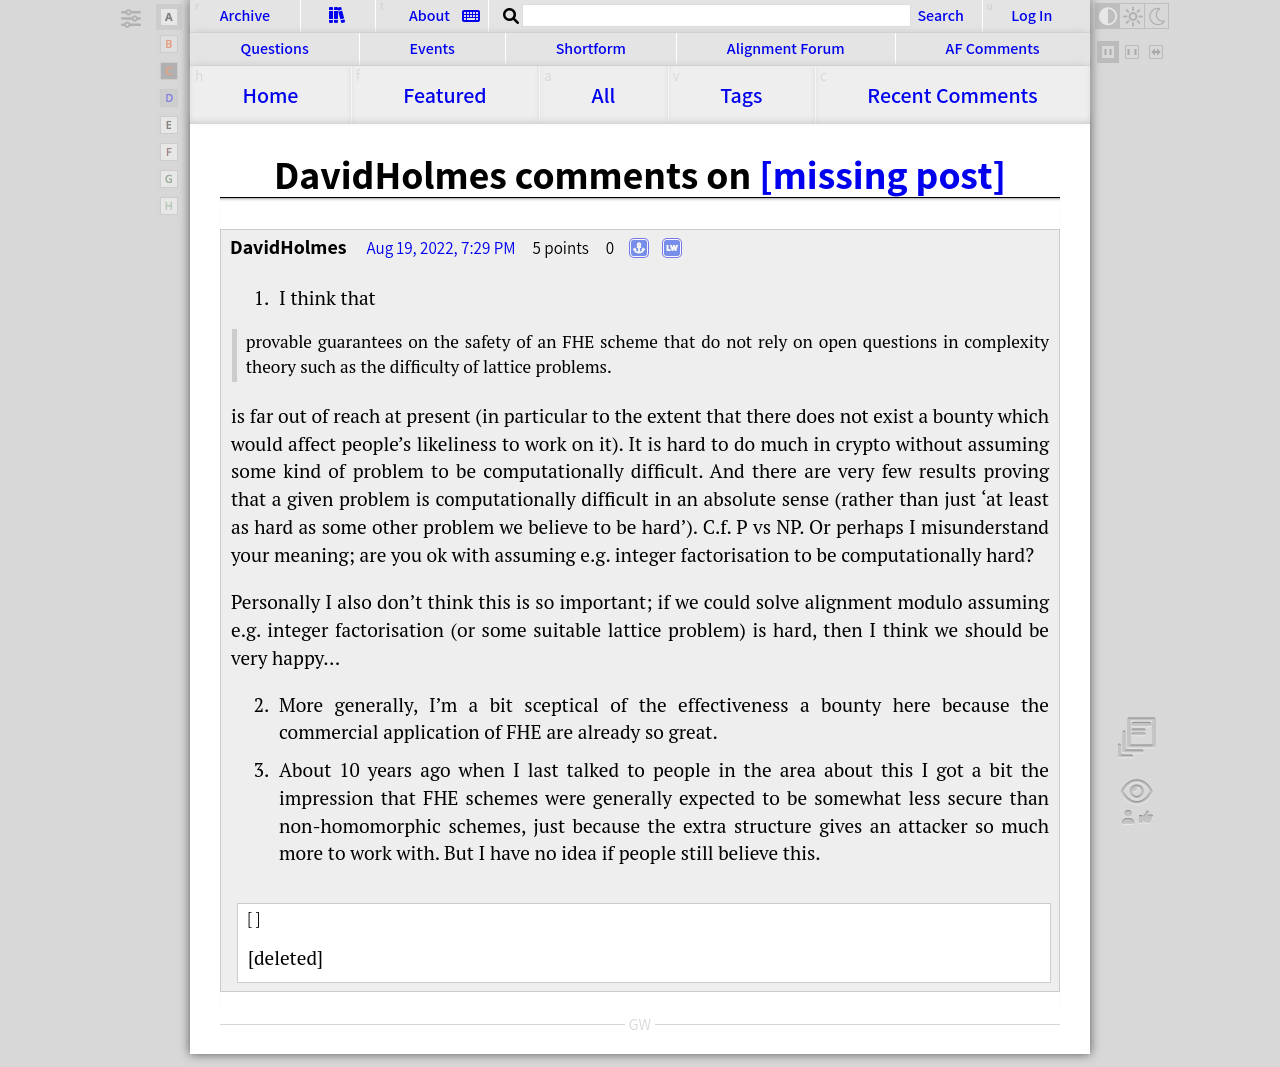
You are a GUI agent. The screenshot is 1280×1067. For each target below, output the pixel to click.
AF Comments (993, 48)
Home (270, 95)
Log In (1031, 15)
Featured (444, 95)
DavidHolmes (288, 247)
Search (940, 15)
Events (432, 48)
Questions (274, 48)
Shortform (591, 48)
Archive (245, 15)
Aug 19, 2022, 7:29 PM (440, 248)
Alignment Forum (786, 48)
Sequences (337, 15)
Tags (741, 95)
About (429, 15)
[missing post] (882, 174)
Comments (952, 95)
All (604, 95)
